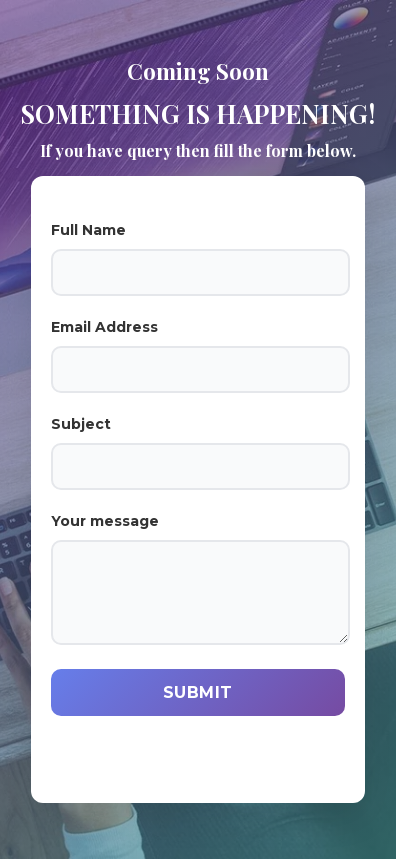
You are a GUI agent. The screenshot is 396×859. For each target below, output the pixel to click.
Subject (198, 452)
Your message (198, 578)
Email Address (198, 355)
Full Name (198, 258)
